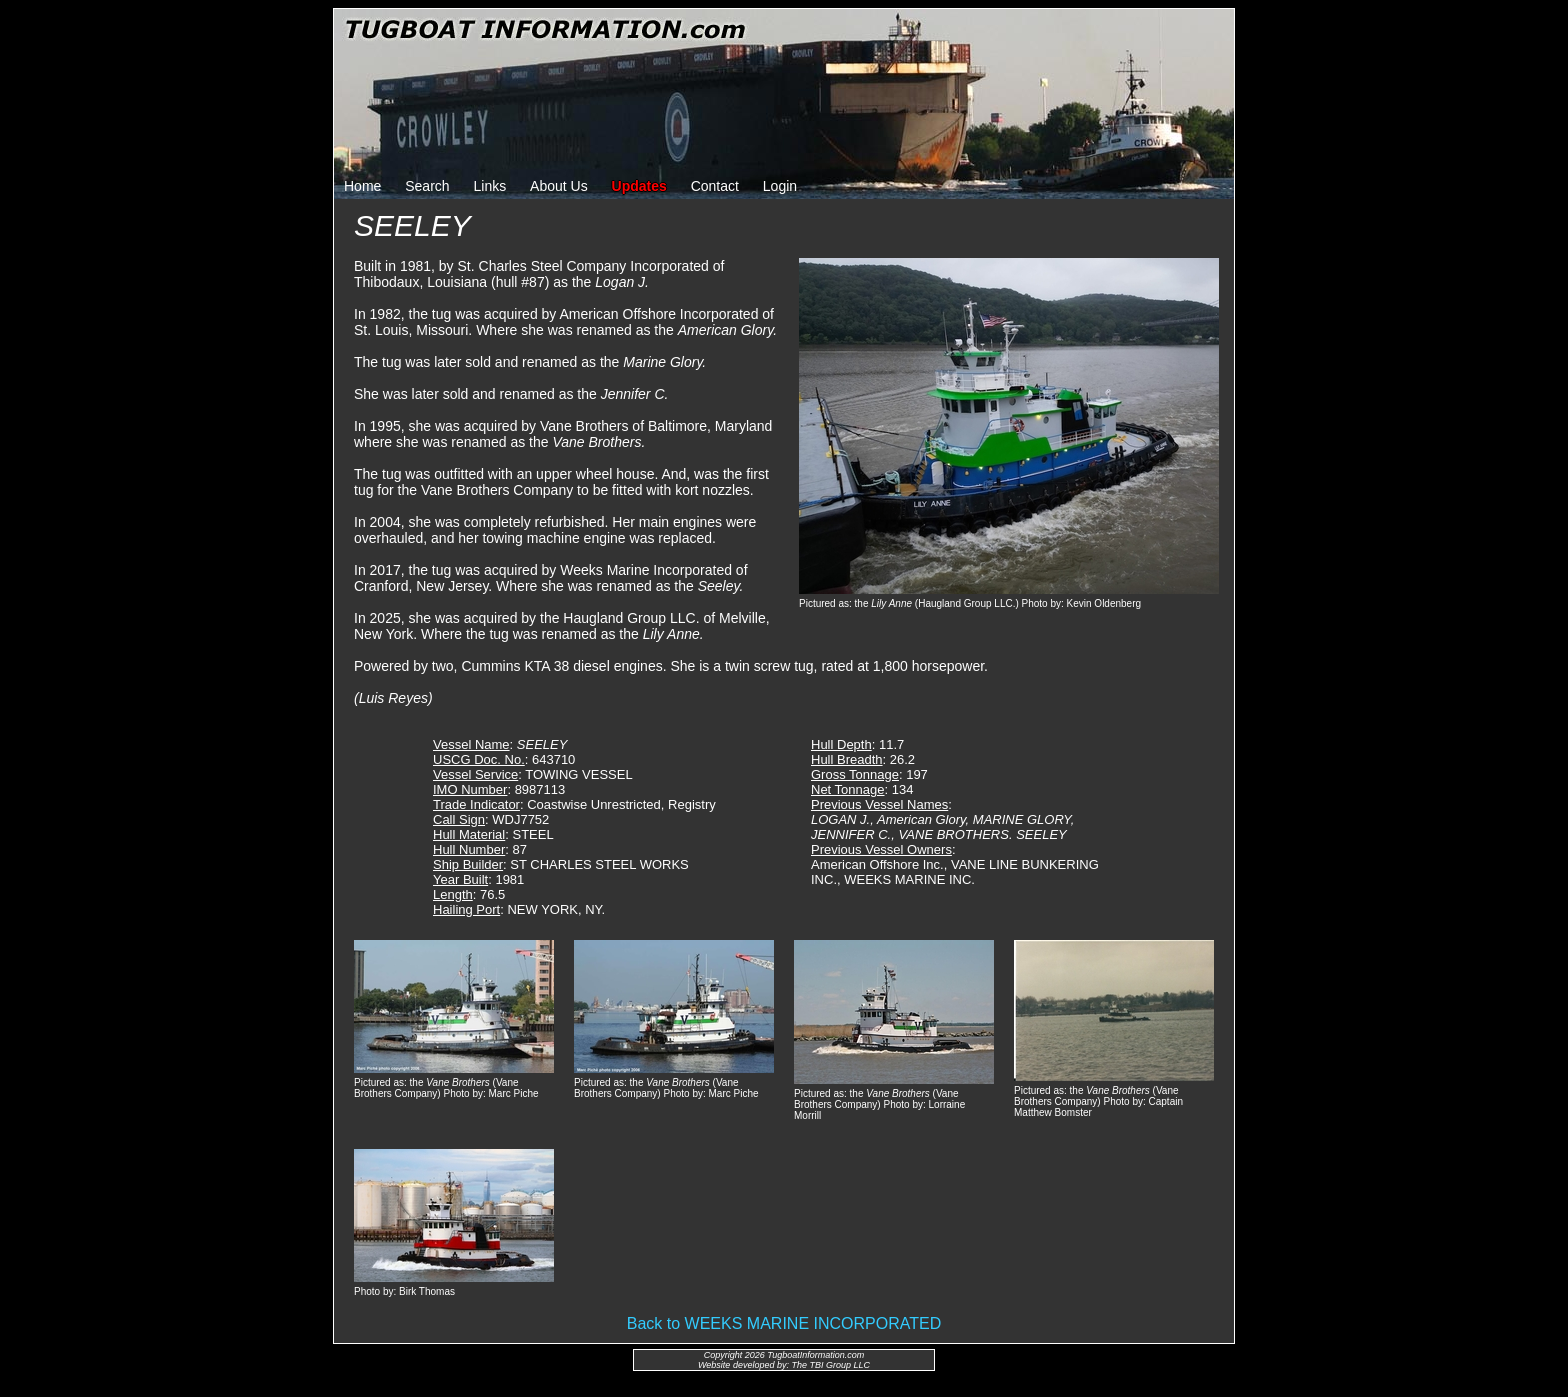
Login (780, 186)
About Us (559, 186)
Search (427, 186)
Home (362, 186)
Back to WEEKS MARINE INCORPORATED (784, 1323)
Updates (639, 186)
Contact (715, 186)
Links (490, 186)
